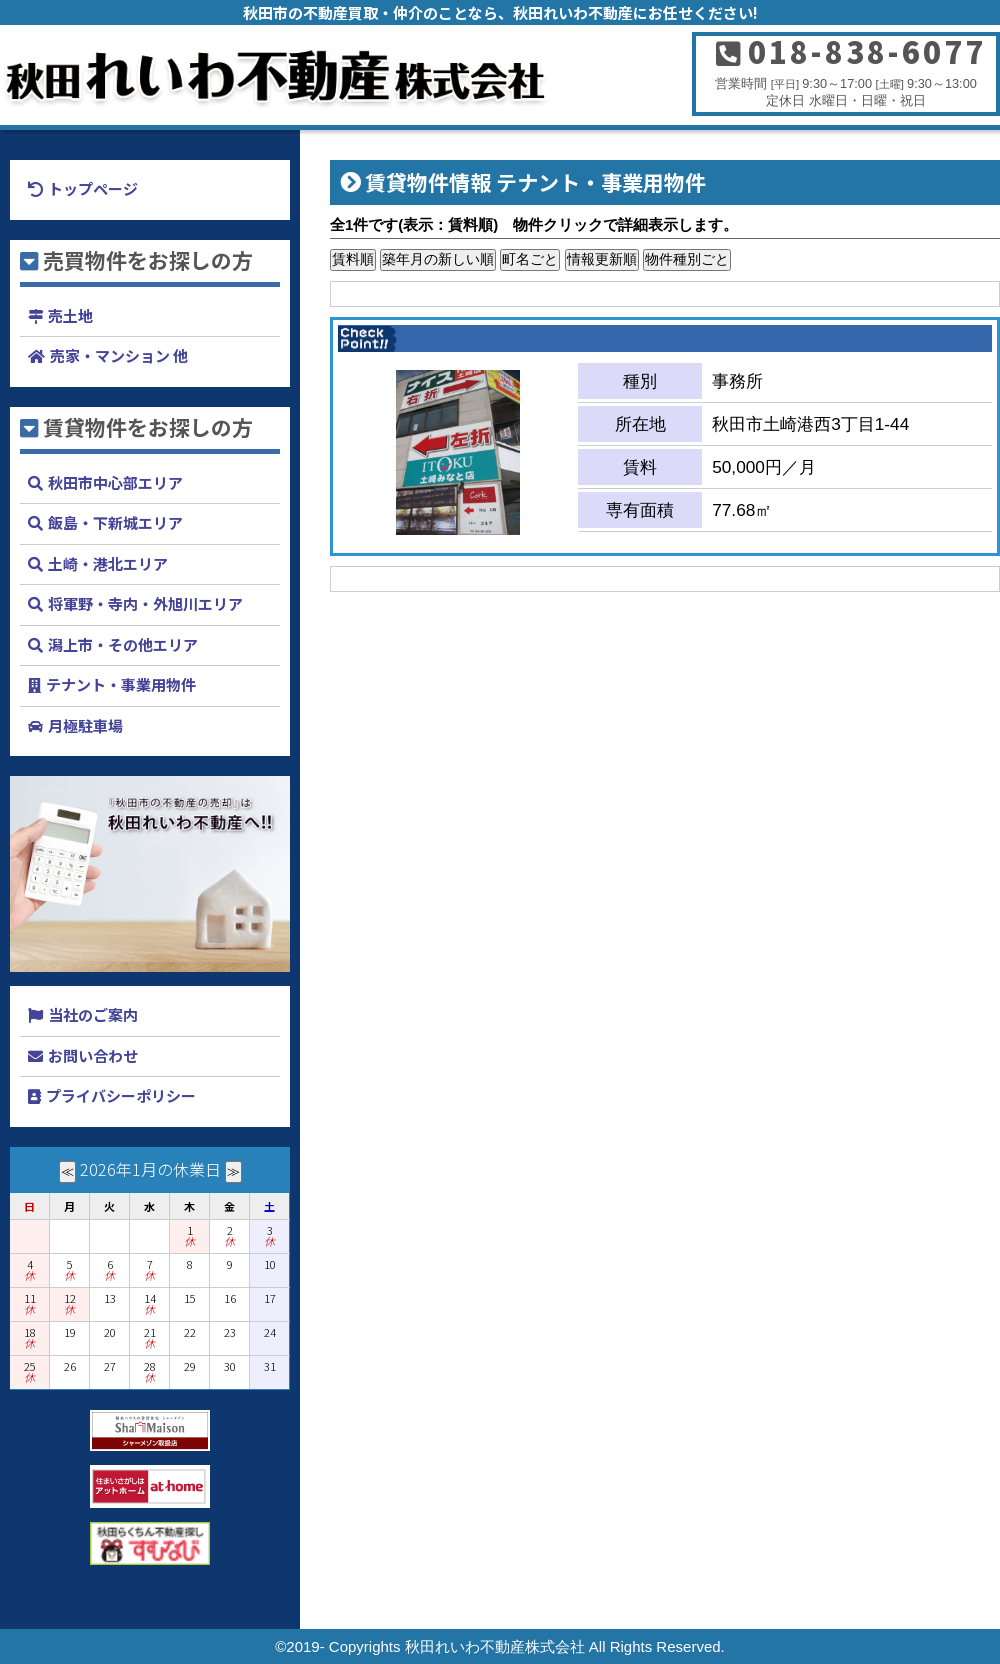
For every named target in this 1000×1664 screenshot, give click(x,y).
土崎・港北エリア (108, 563)
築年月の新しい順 (438, 259)
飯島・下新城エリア (115, 522)
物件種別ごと (687, 259)
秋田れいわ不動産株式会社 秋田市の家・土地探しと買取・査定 (330, 75)
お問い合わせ (93, 1055)
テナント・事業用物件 (121, 684)
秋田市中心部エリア (115, 482)
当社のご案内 (93, 1014)
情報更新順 (602, 259)
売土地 (70, 315)
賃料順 (353, 259)
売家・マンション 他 (119, 355)
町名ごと (530, 259)
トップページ (93, 188)
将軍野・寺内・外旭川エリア (145, 603)
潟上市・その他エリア (123, 644)
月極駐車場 (85, 725)
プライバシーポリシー (121, 1095)
